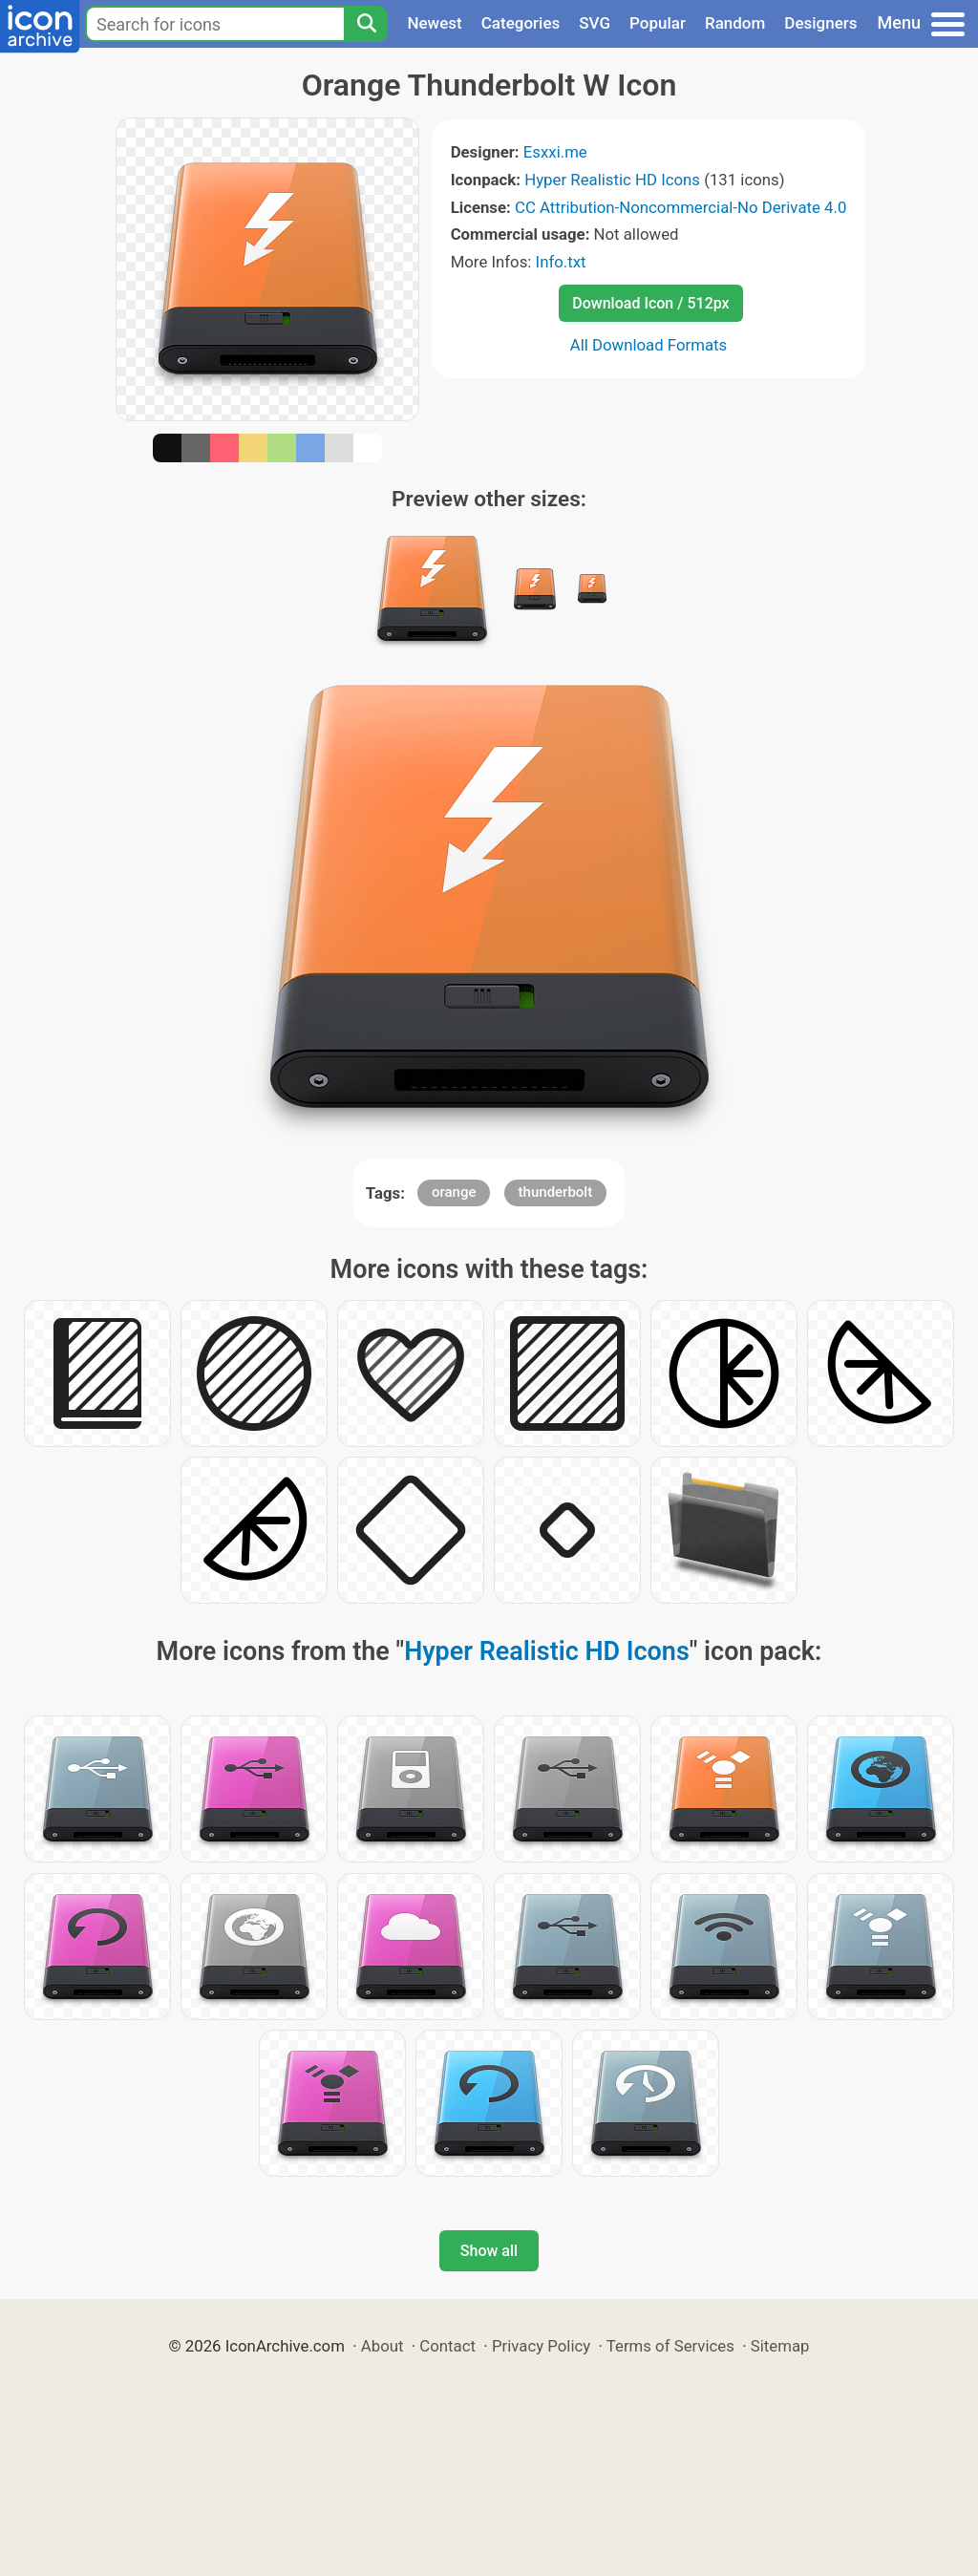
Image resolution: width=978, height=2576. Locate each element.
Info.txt (561, 261)
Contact (447, 2345)
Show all (489, 2251)
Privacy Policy (541, 2345)
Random (735, 22)
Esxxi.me (555, 151)
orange (454, 1192)
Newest (434, 22)
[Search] (366, 24)
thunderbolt (556, 1192)
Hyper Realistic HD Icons (612, 179)
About (382, 2345)
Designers (820, 22)
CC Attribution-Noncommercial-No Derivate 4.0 (680, 207)
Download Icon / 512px (650, 303)
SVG (594, 22)
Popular (657, 22)
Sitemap (780, 2345)
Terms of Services (670, 2345)
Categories (521, 22)
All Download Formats (649, 344)
